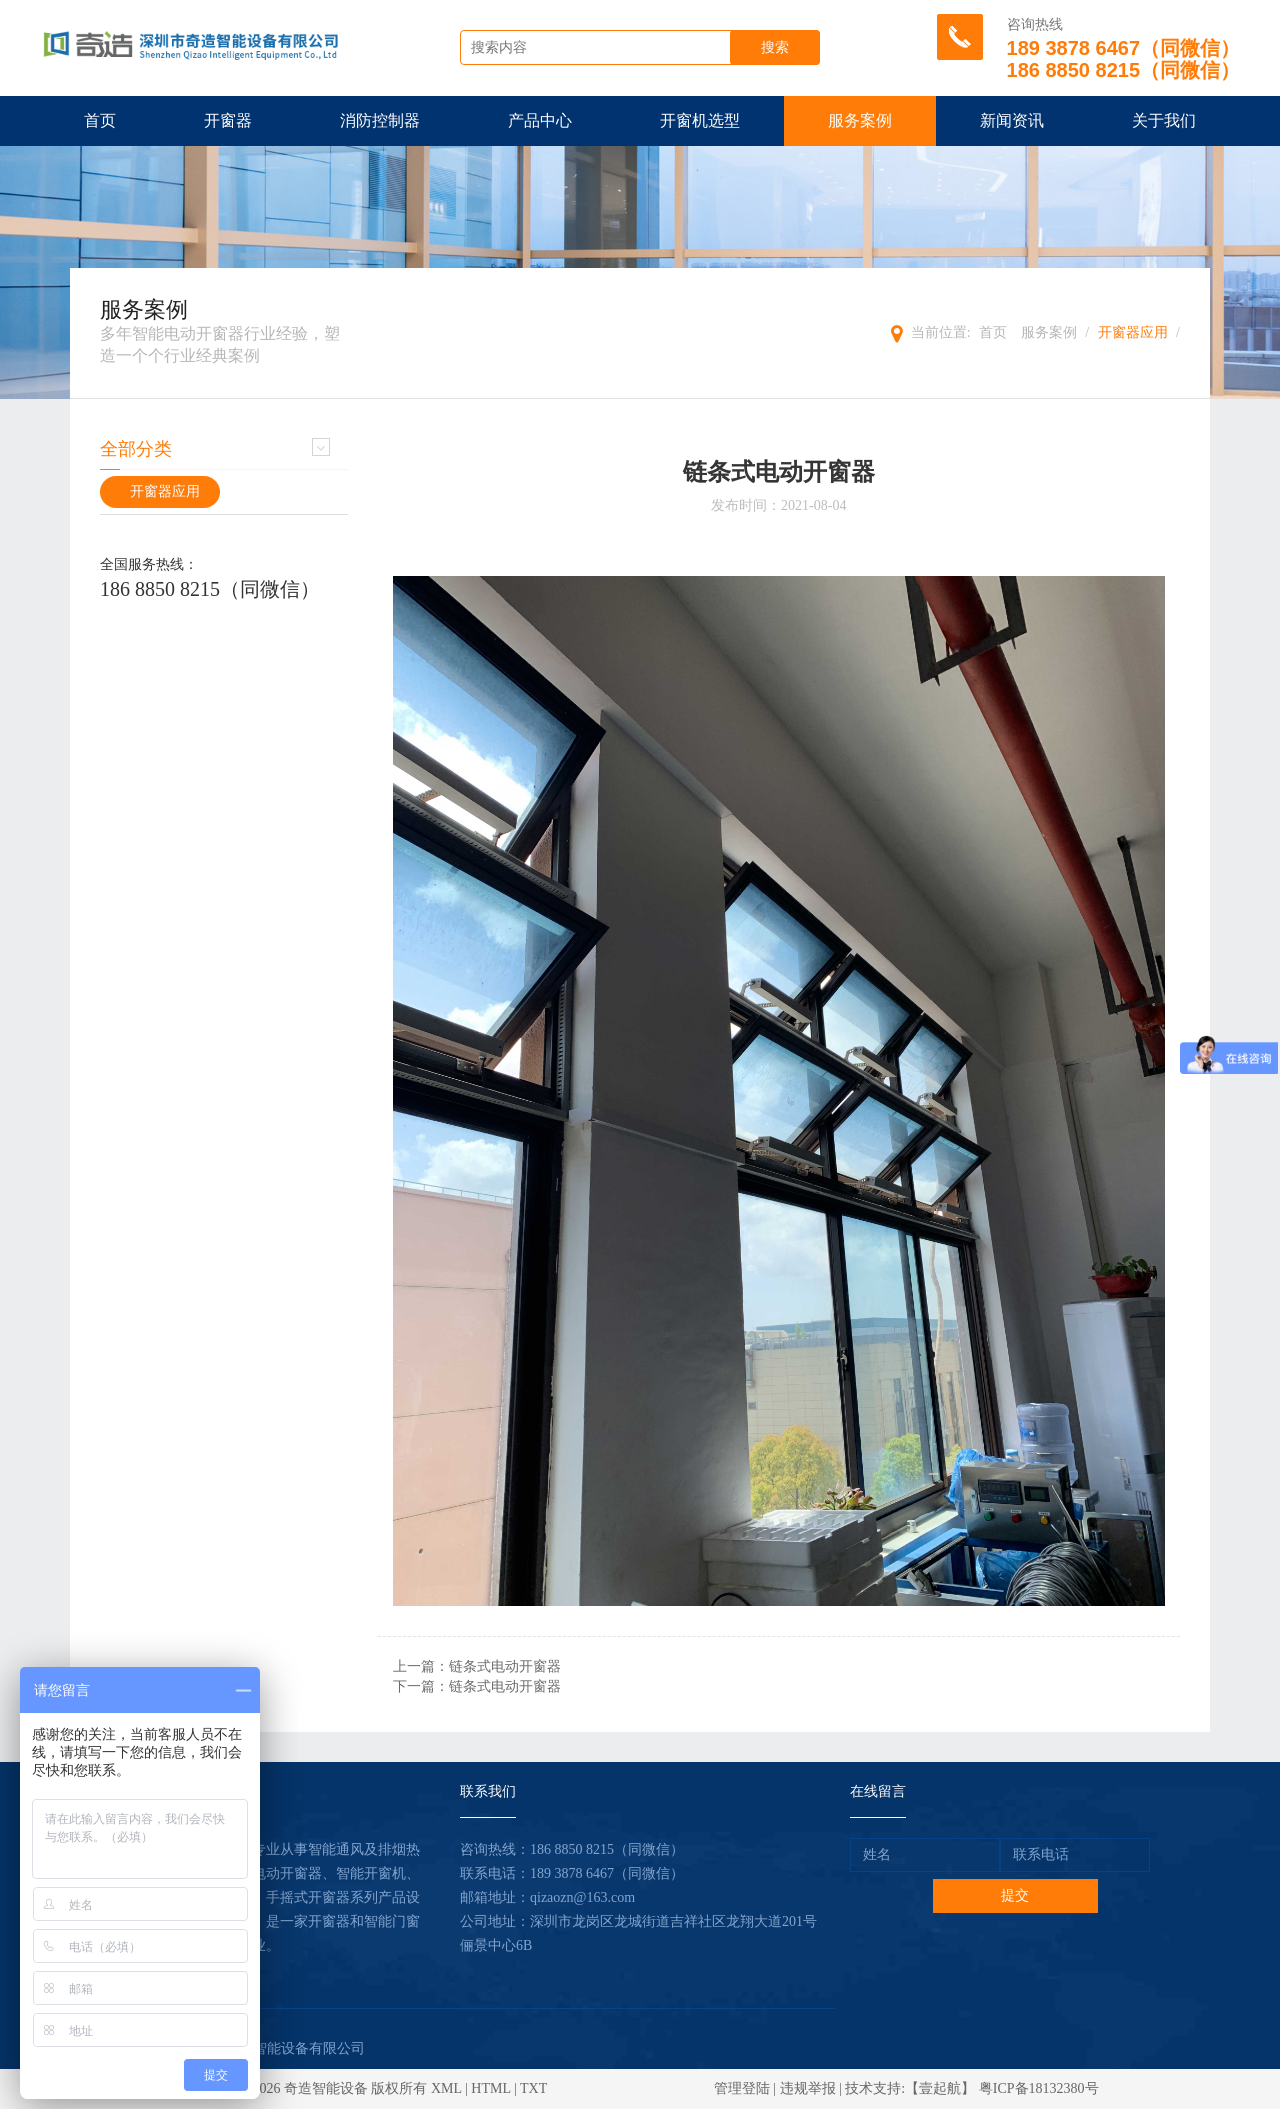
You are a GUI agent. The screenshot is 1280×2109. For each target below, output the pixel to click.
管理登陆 (742, 2088)
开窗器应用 (1133, 332)
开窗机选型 (700, 120)
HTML (490, 2088)
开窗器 (228, 120)
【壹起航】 (940, 2088)
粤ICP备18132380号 (1039, 2088)
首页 (100, 120)
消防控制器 (380, 120)
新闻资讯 (1012, 120)
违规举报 (808, 2088)
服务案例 (860, 120)
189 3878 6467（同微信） (607, 1873)
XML (446, 2088)
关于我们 (1164, 120)
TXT (533, 2088)
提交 (1015, 1895)
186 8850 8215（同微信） (210, 589)
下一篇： (477, 1686)
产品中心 (540, 120)
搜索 (775, 47)
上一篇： (477, 1666)
